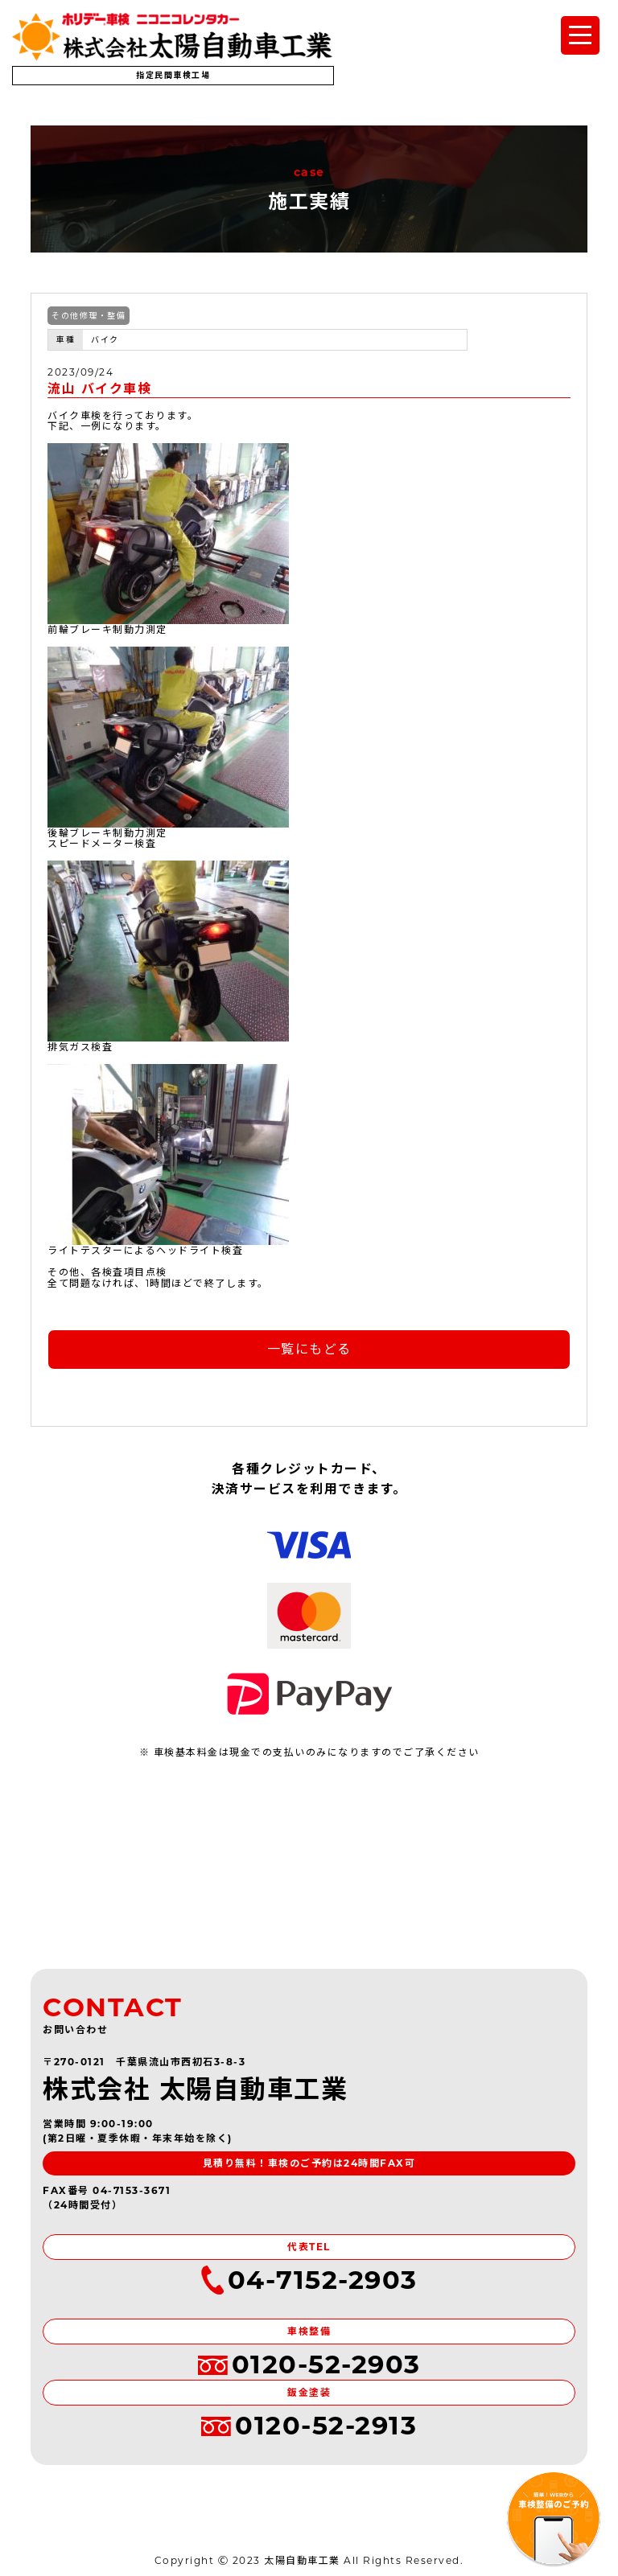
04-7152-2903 (309, 2280)
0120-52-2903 (309, 2365)
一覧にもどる (309, 1349)
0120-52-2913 (309, 2426)
